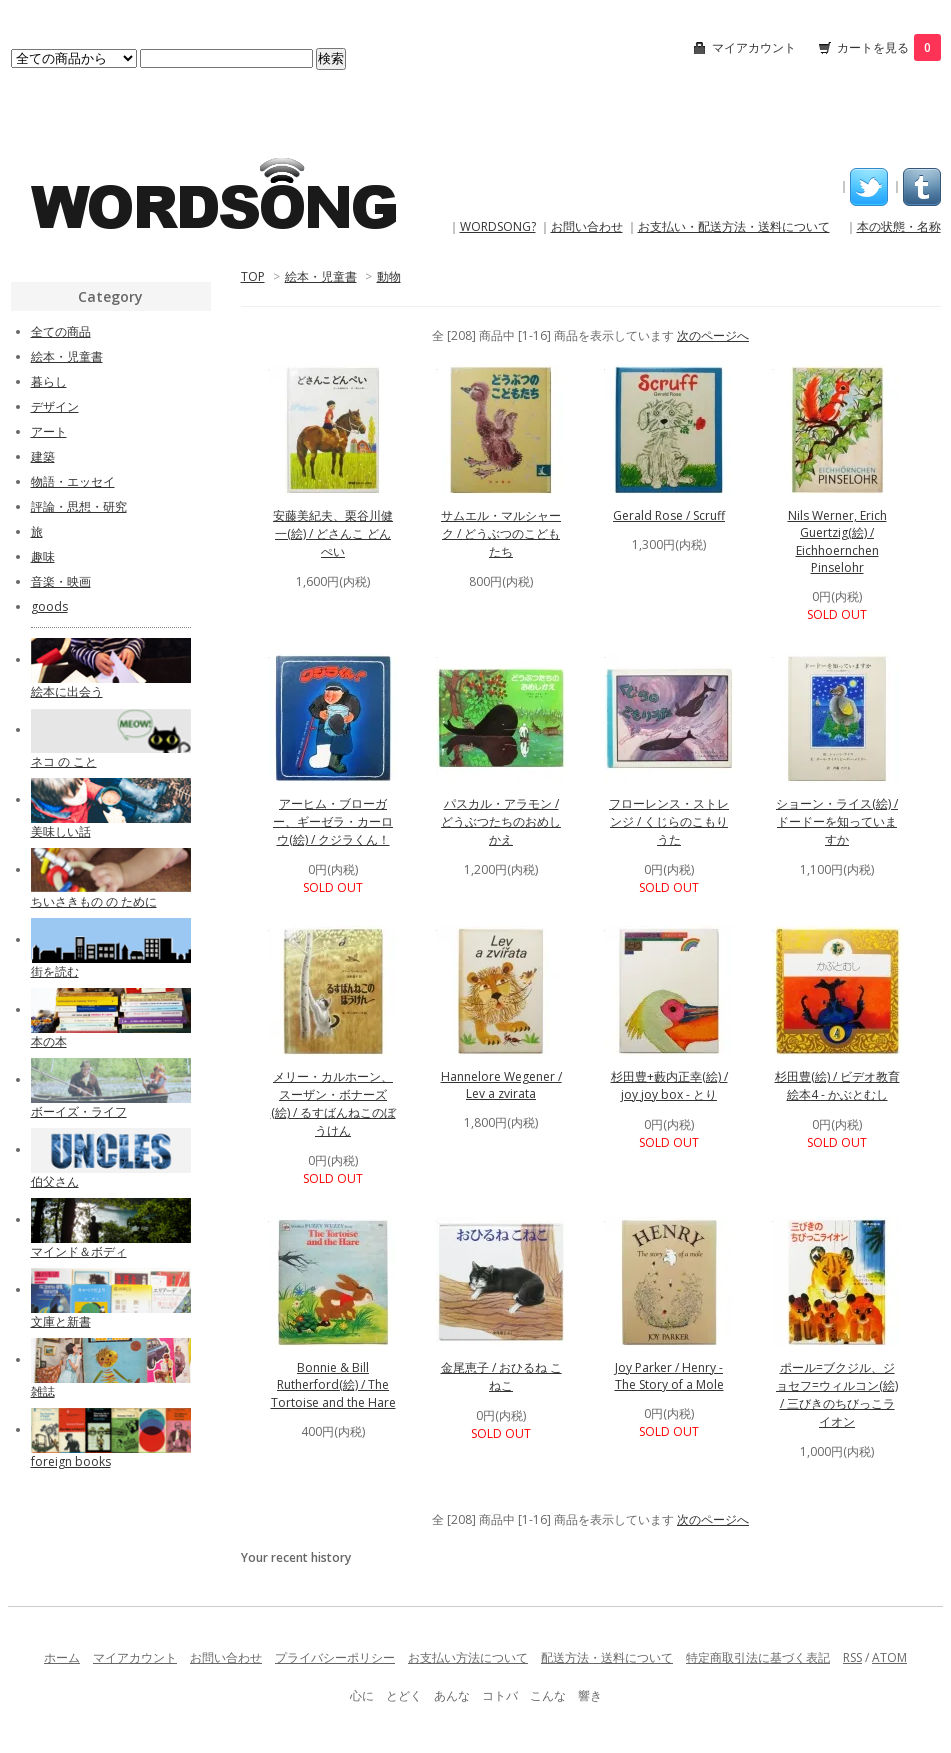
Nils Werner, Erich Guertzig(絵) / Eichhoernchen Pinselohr (837, 541)
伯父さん (55, 1181)
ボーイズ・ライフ (79, 1111)
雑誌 (43, 1391)
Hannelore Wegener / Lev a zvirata (501, 1085)
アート (49, 431)
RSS (852, 1657)
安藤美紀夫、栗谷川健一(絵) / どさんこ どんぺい (333, 533)
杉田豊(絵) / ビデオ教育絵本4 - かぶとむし (837, 1085)
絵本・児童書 (321, 276)
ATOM (889, 1657)
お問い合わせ (587, 226)
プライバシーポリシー (335, 1657)
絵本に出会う (67, 691)
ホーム (62, 1657)
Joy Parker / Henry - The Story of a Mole (669, 1376)
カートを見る (889, 47)
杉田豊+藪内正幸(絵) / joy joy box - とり (669, 1085)
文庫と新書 (61, 1321)
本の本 (49, 1041)
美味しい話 (61, 831)
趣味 (43, 556)
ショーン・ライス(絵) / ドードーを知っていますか (837, 821)
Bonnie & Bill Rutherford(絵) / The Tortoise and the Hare (333, 1385)
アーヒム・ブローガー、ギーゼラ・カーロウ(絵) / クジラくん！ (333, 821)
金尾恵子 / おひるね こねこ (501, 1376)
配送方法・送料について (607, 1657)
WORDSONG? (498, 226)
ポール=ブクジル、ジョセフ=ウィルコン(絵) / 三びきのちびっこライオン (837, 1394)
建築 (43, 456)
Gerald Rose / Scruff (669, 515)
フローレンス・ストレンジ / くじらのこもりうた (669, 821)
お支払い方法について (468, 1657)
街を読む (55, 971)
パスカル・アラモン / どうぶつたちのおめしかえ (501, 821)
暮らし (49, 381)
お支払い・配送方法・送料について (734, 226)
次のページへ (713, 335)
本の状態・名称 (899, 226)
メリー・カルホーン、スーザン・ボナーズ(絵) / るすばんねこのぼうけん (333, 1103)
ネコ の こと (64, 761)
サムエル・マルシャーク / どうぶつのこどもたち (501, 533)
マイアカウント (754, 47)
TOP (253, 276)
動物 (389, 276)
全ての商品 (61, 331)
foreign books (71, 1461)
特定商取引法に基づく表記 (758, 1657)
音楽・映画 (61, 581)
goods (49, 606)
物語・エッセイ (73, 481)
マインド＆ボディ (79, 1251)
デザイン (55, 406)
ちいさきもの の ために (94, 901)
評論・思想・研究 (79, 506)
